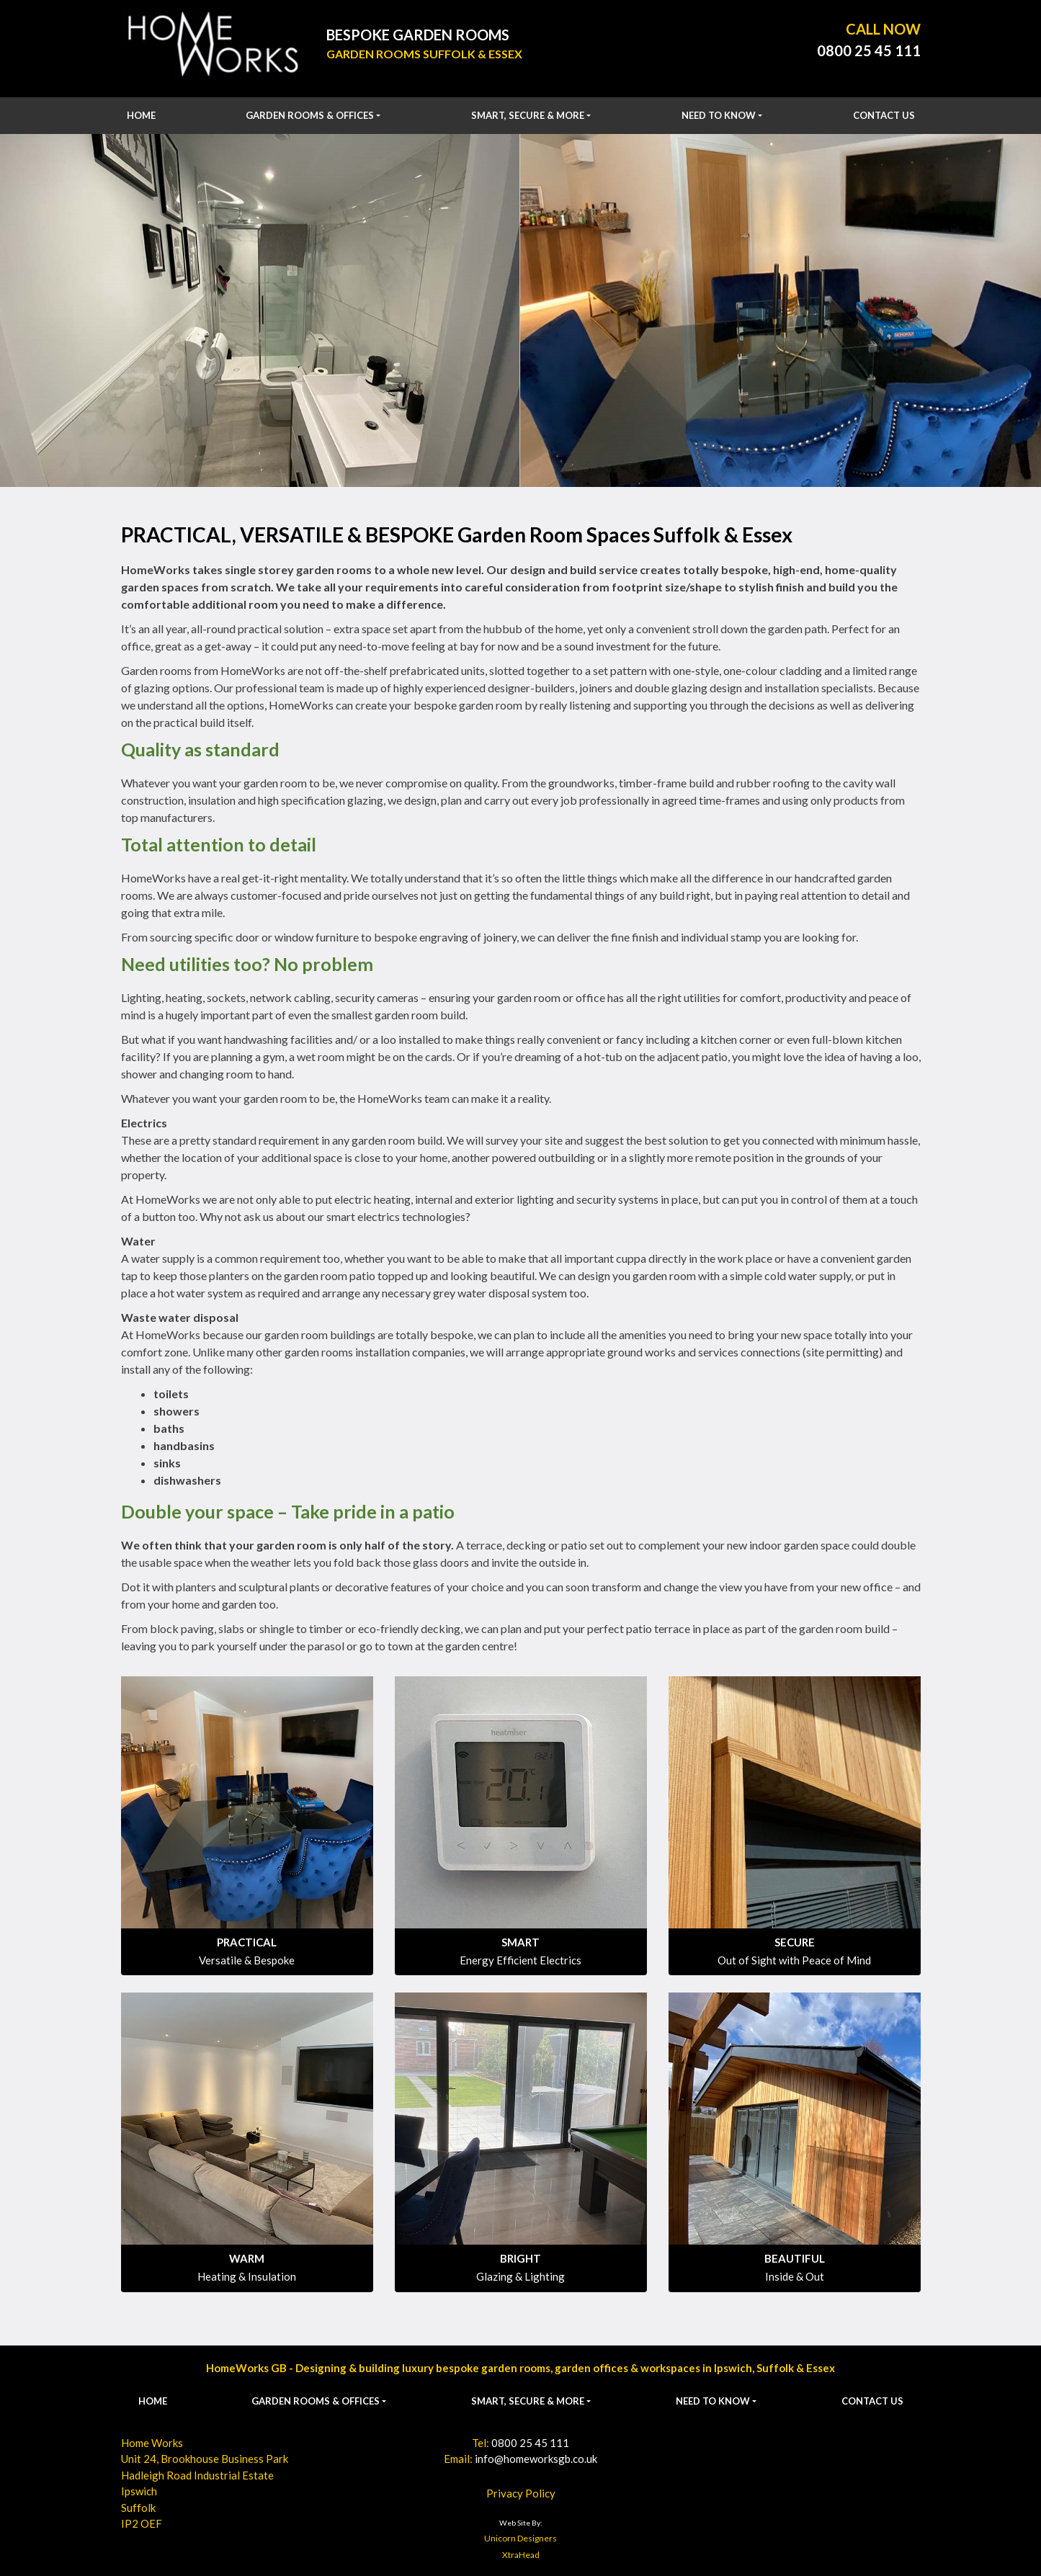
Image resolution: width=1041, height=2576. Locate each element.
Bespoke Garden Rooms (417, 34)
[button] (313, 116)
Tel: (520, 2442)
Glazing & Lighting (520, 2276)
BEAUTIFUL (794, 2258)
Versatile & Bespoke (247, 1960)
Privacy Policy (520, 2493)
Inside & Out (794, 2276)
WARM (246, 2258)
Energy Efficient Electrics (520, 1960)
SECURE (794, 1942)
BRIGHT (520, 2258)
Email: (520, 2458)
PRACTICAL (247, 1942)
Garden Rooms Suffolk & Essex (424, 54)
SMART (520, 1942)
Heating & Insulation (246, 2276)
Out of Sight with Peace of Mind (794, 1960)
